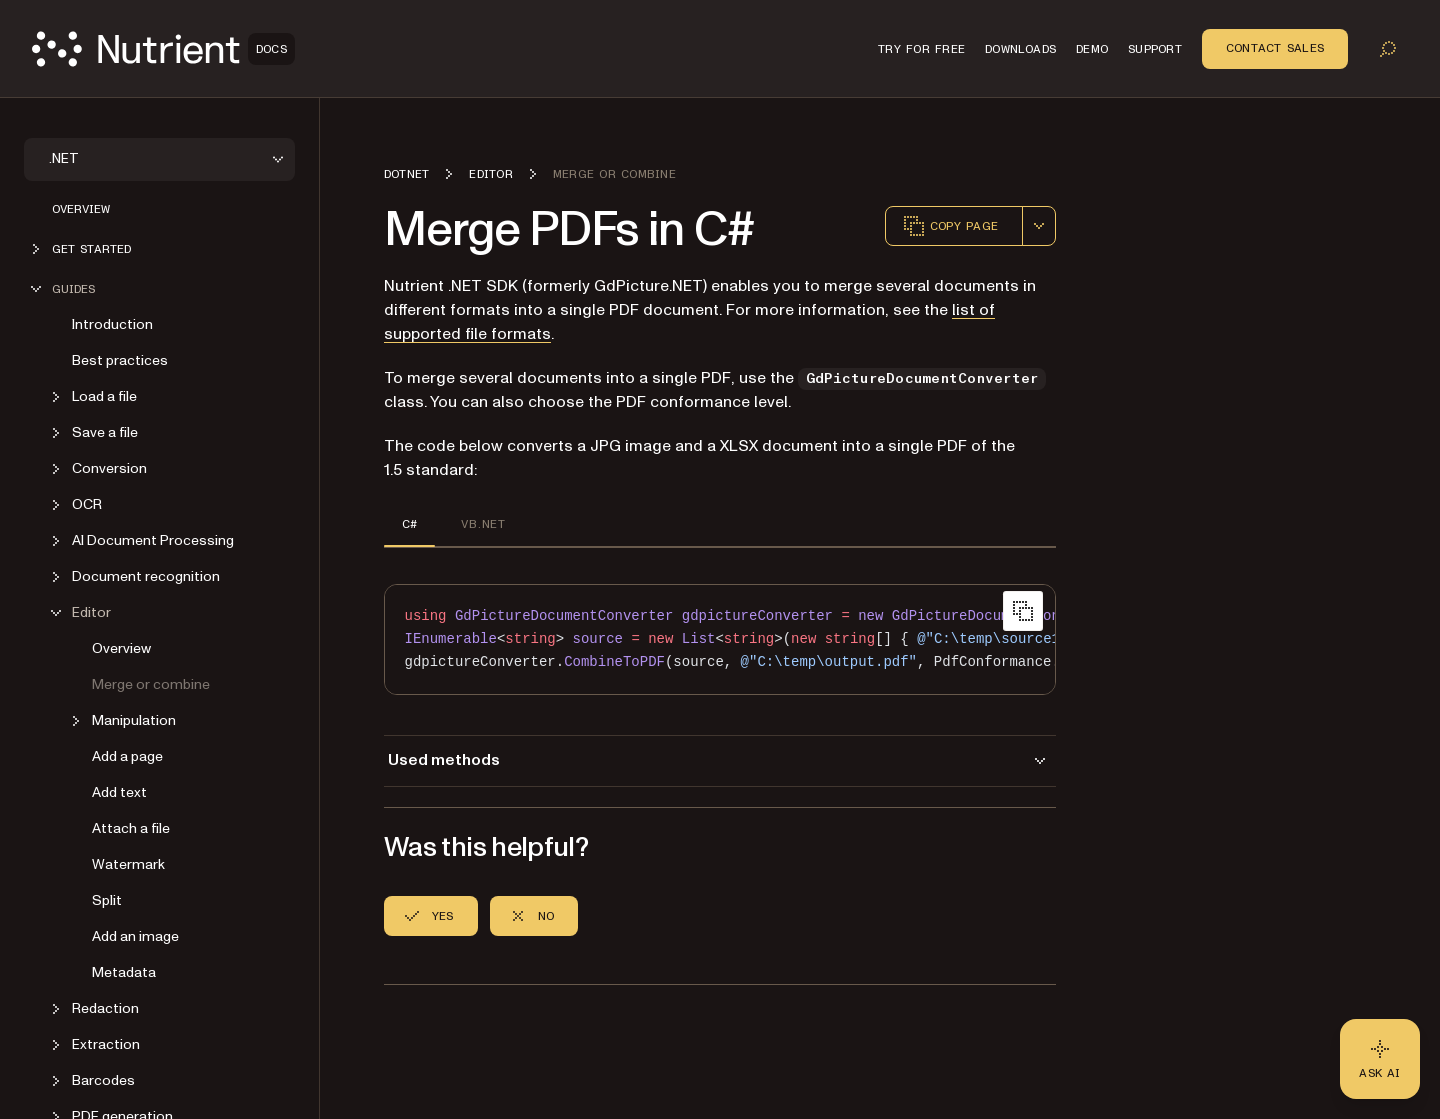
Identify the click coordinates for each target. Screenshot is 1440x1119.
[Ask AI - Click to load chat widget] (1380, 1059)
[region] (720, 639)
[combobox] (1039, 226)
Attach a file (131, 828)
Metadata (124, 972)
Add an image (135, 936)
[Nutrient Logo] (163, 49)
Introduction (112, 324)
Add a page (127, 756)
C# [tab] (409, 524)
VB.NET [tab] (482, 524)
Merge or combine (151, 684)
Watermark (128, 864)
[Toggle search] (1388, 49)
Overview (81, 209)
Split (107, 900)
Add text (119, 792)
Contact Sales (1275, 48)
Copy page (950, 226)
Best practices (120, 360)
